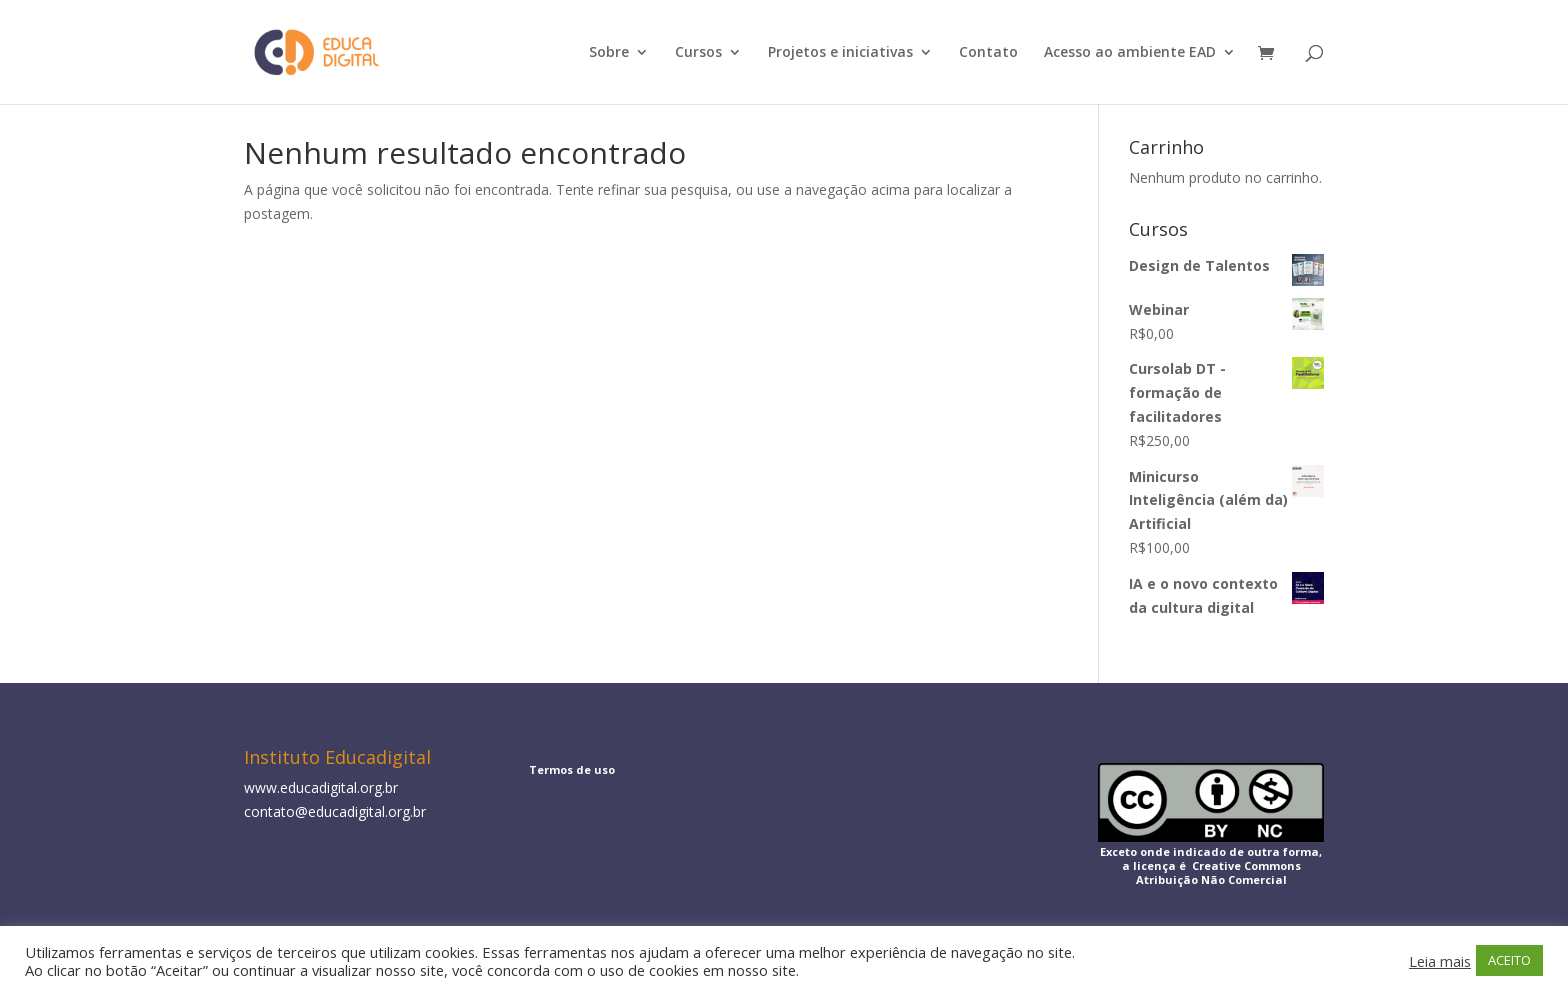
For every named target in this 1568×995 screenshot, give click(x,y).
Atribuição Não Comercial (1211, 879)
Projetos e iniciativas (840, 53)
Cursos (698, 53)
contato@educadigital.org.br (335, 811)
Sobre (609, 53)
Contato (988, 53)
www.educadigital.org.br (321, 787)
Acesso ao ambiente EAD (1130, 53)
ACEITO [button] (1509, 960)
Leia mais (1440, 961)
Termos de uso (572, 769)
